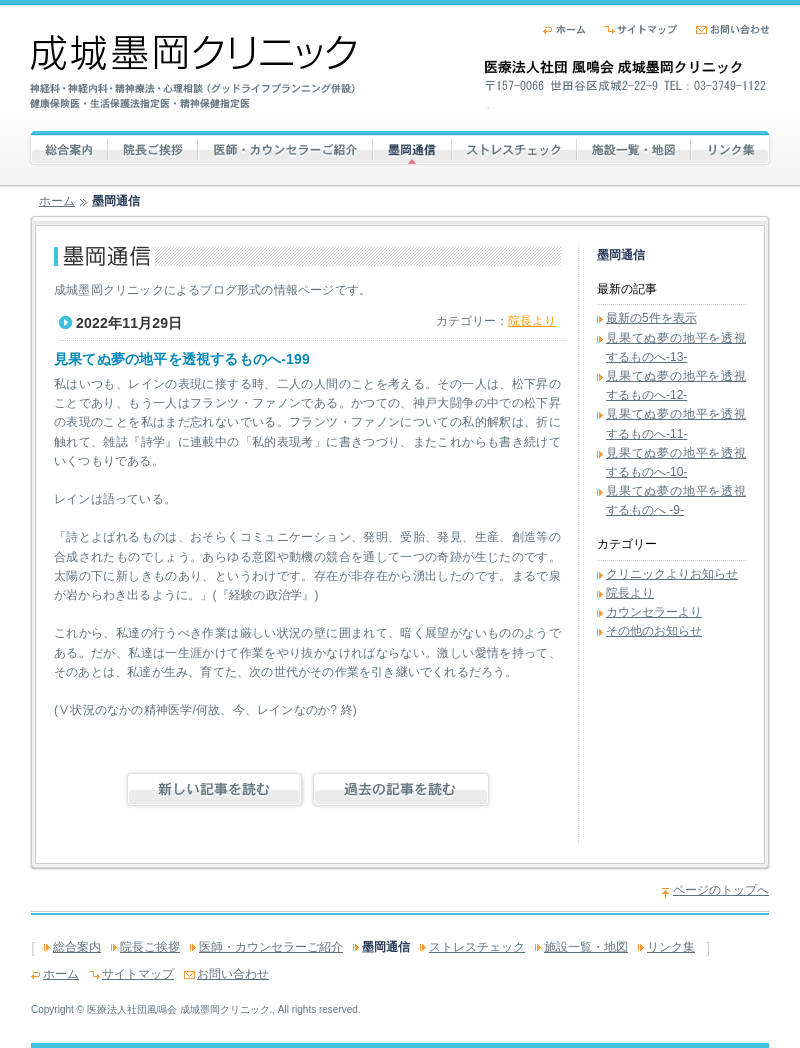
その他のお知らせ (654, 631)
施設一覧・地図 (634, 147)
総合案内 (93, 147)
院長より (532, 321)
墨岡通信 (412, 147)
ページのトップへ (721, 890)
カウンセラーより (654, 612)
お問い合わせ (733, 29)
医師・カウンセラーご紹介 (284, 147)
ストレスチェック (519, 147)
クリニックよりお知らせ (672, 574)
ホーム (564, 29)
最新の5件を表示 (651, 318)
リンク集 (731, 147)
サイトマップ (641, 29)
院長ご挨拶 (161, 147)
